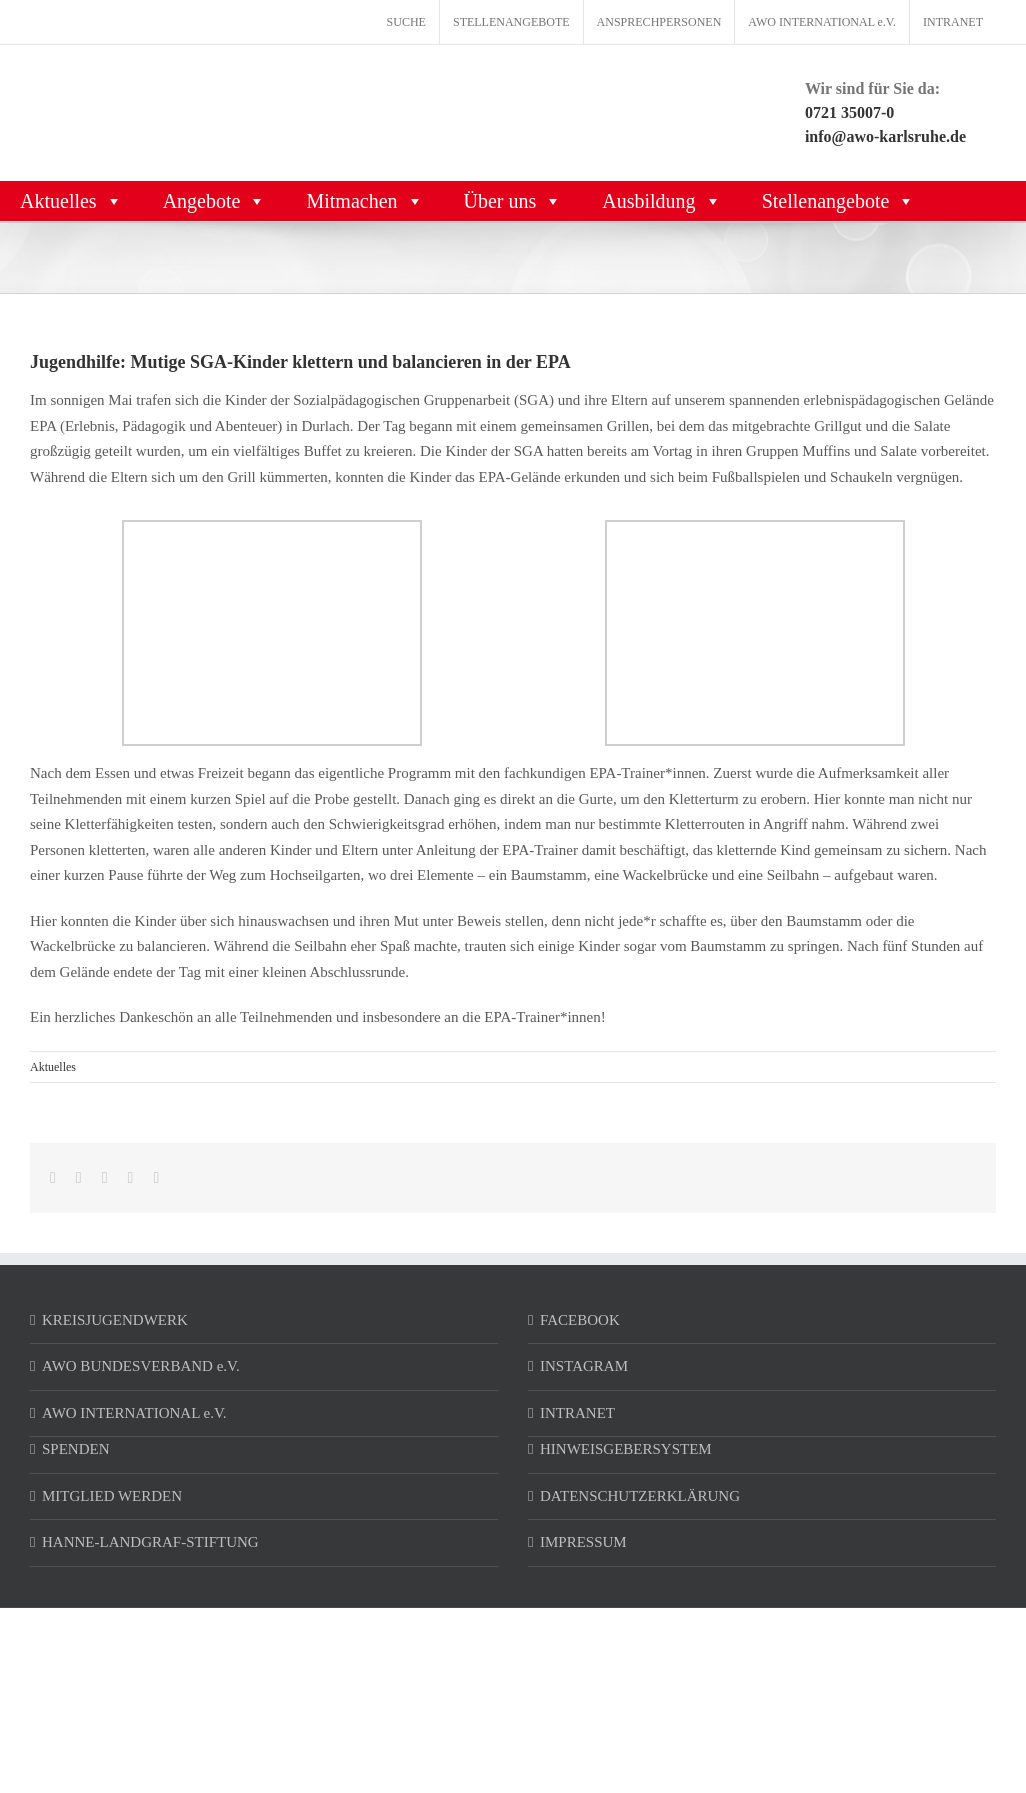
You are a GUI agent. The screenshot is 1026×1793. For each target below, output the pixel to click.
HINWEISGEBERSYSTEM (626, 1449)
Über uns (513, 201)
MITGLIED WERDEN (112, 1496)
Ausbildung (661, 201)
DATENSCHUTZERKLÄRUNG (640, 1496)
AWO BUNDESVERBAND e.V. (141, 1366)
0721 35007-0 (849, 112)
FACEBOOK (580, 1320)
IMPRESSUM (583, 1542)
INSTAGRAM (584, 1366)
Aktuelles (71, 201)
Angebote (215, 201)
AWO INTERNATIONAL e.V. (134, 1413)
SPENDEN (76, 1449)
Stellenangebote (839, 201)
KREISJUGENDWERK (115, 1320)
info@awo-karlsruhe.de (885, 136)
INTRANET (577, 1413)
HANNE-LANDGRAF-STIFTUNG (150, 1542)
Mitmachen (364, 201)
